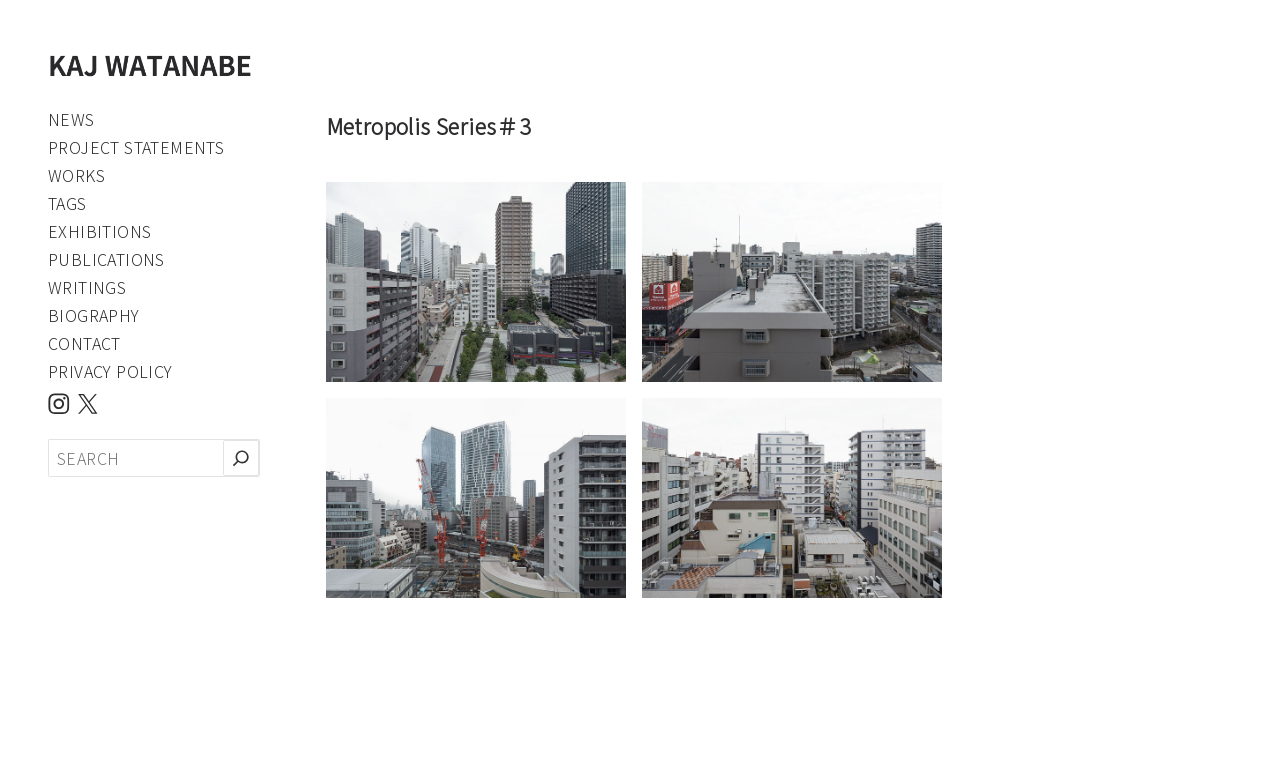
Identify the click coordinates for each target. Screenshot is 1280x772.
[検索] (241, 458)
